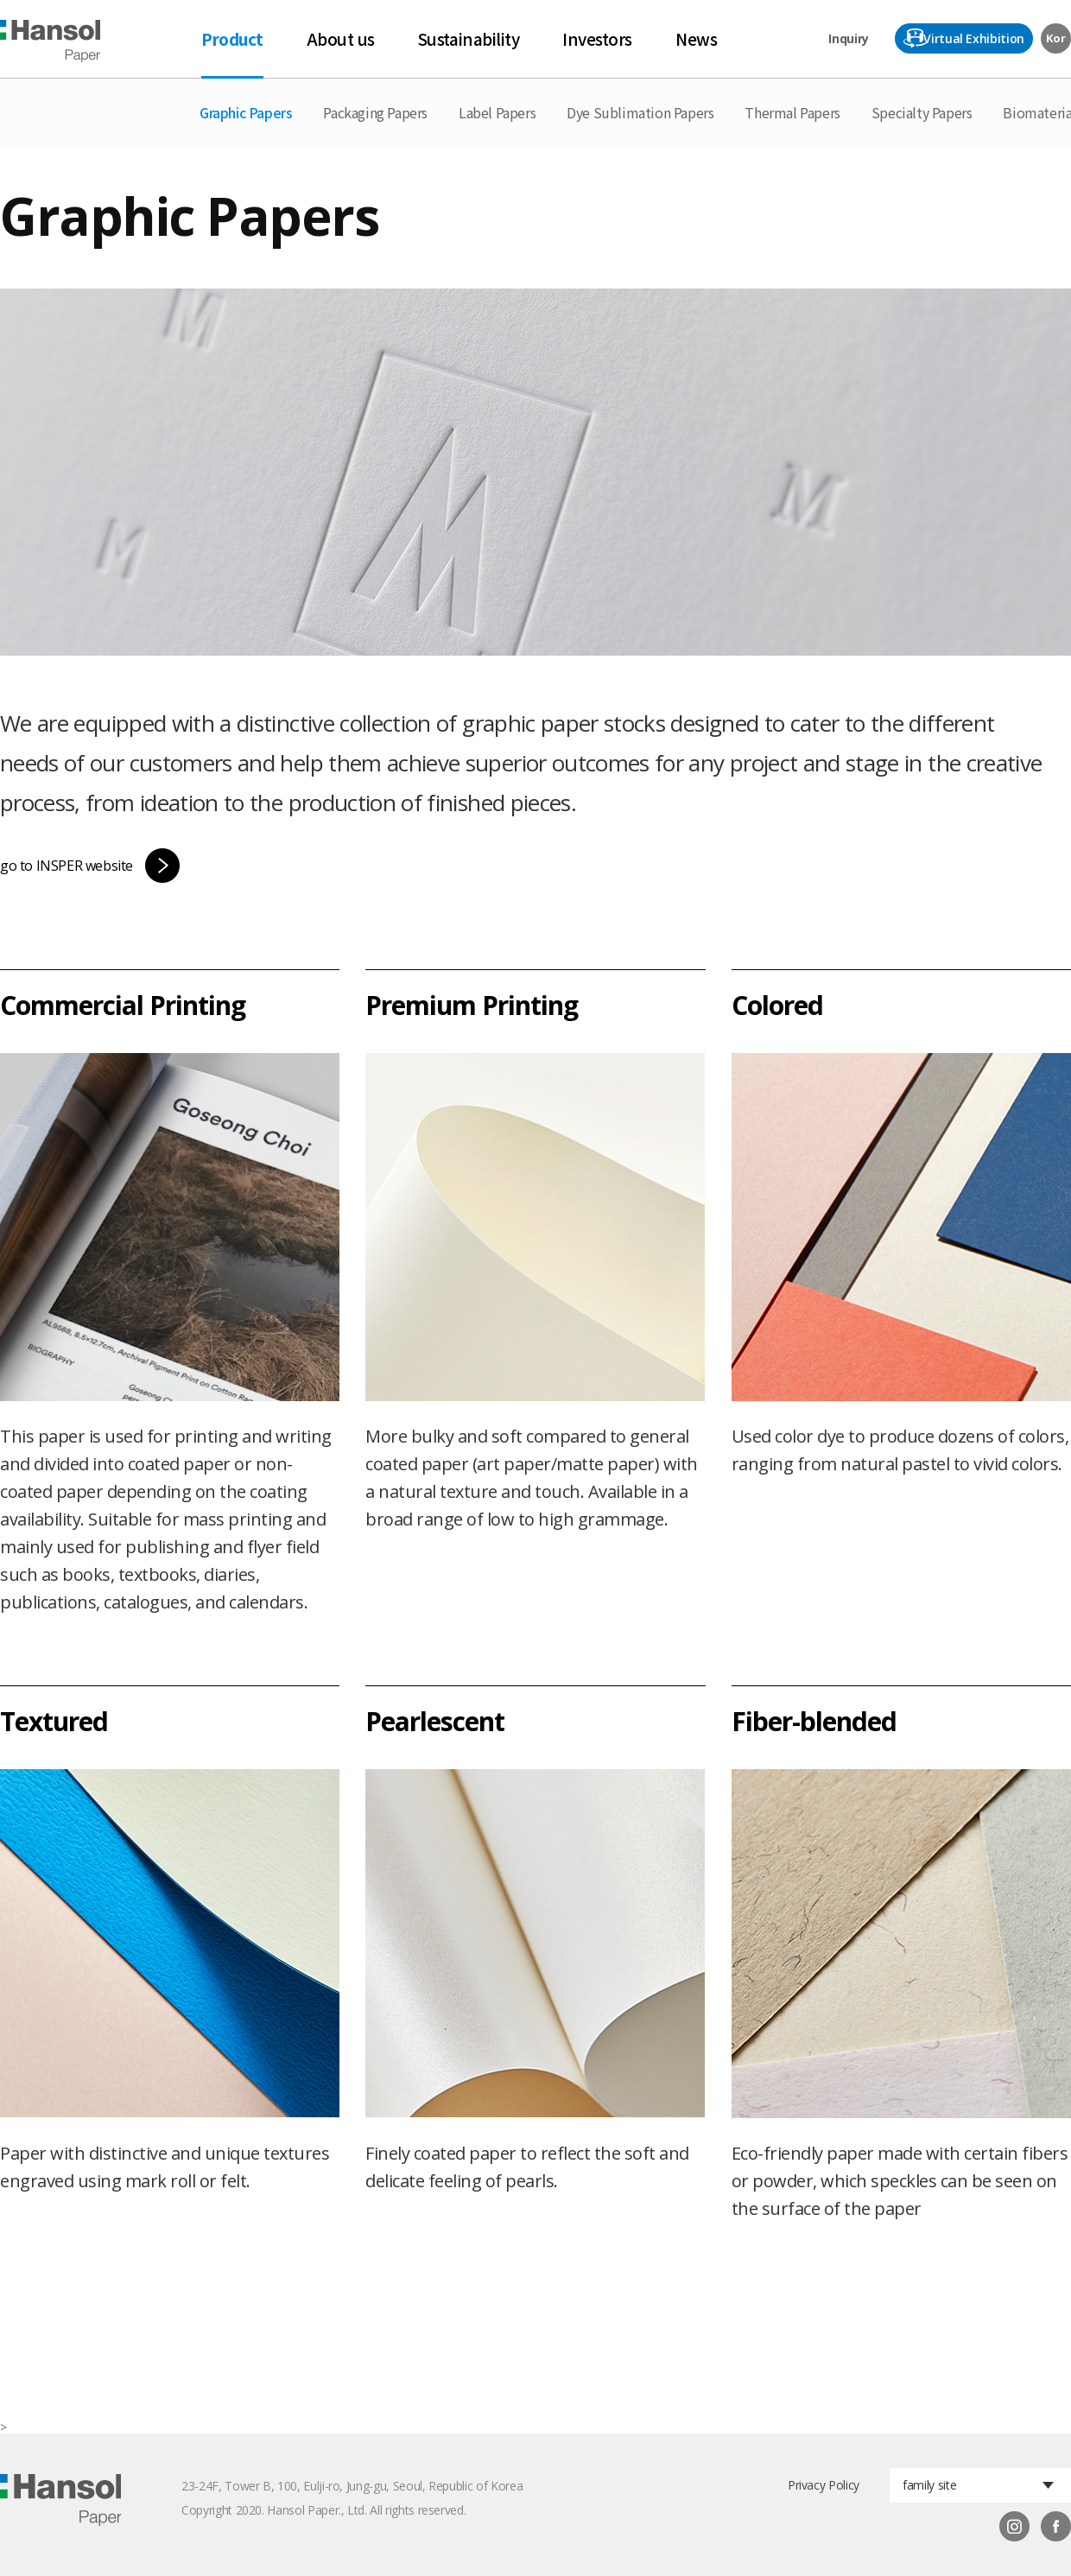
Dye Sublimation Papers (640, 112)
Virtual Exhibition (973, 38)
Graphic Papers (246, 112)
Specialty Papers (922, 112)
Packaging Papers (375, 112)
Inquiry (848, 38)
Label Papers (497, 112)
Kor (1055, 38)
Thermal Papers (792, 112)
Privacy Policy (823, 2485)
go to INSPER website (66, 865)
